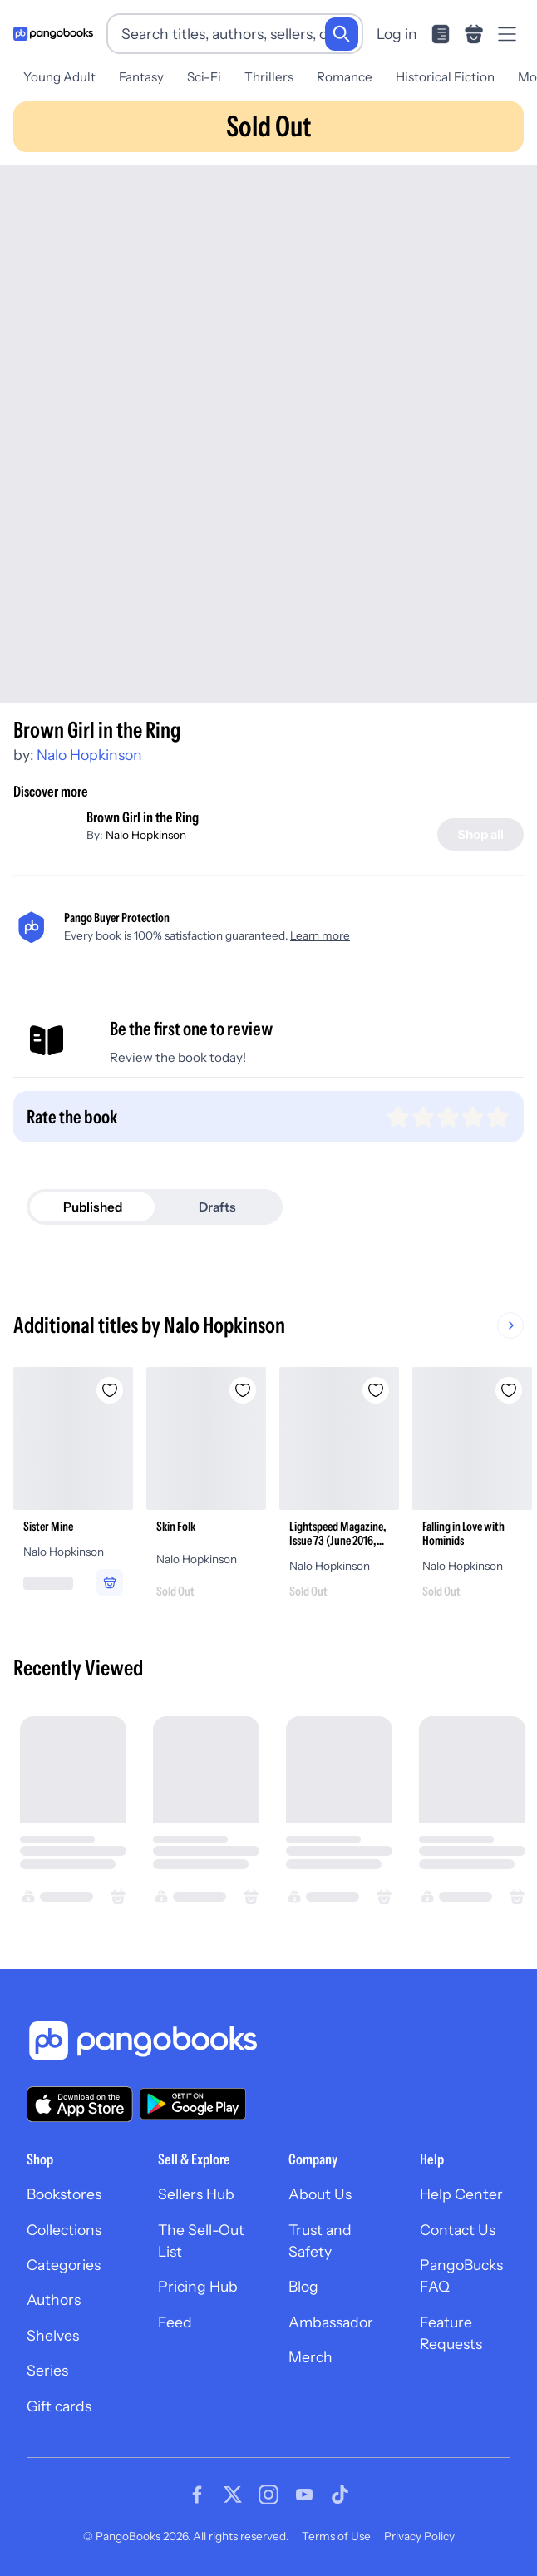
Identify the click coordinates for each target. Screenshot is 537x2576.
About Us (320, 2194)
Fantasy (141, 77)
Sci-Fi (204, 77)
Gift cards (59, 2406)
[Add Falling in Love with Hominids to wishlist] (508, 1390)
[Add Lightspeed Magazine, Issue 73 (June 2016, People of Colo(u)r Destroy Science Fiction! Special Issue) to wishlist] (375, 1390)
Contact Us (457, 2229)
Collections (64, 2229)
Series (47, 2370)
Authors (54, 2299)
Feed (175, 2322)
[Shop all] (480, 834)
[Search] (341, 34)
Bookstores (64, 2194)
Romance (344, 77)
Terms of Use (336, 2536)
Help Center (461, 2194)
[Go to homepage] (53, 34)
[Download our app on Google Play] (193, 2104)
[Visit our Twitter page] (233, 2494)
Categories (64, 2264)
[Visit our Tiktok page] (340, 2494)
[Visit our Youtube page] (304, 2494)
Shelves (53, 2335)
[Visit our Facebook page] (197, 2494)
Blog (303, 2286)
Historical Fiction (445, 77)
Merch (310, 2357)
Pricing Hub (198, 2286)
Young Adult (59, 77)
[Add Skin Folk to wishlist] (242, 1390)
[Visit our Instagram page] (268, 2494)
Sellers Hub (196, 2194)
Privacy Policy (419, 2536)
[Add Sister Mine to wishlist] (109, 1390)
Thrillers (268, 77)
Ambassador (330, 2322)
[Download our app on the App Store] (80, 2104)
